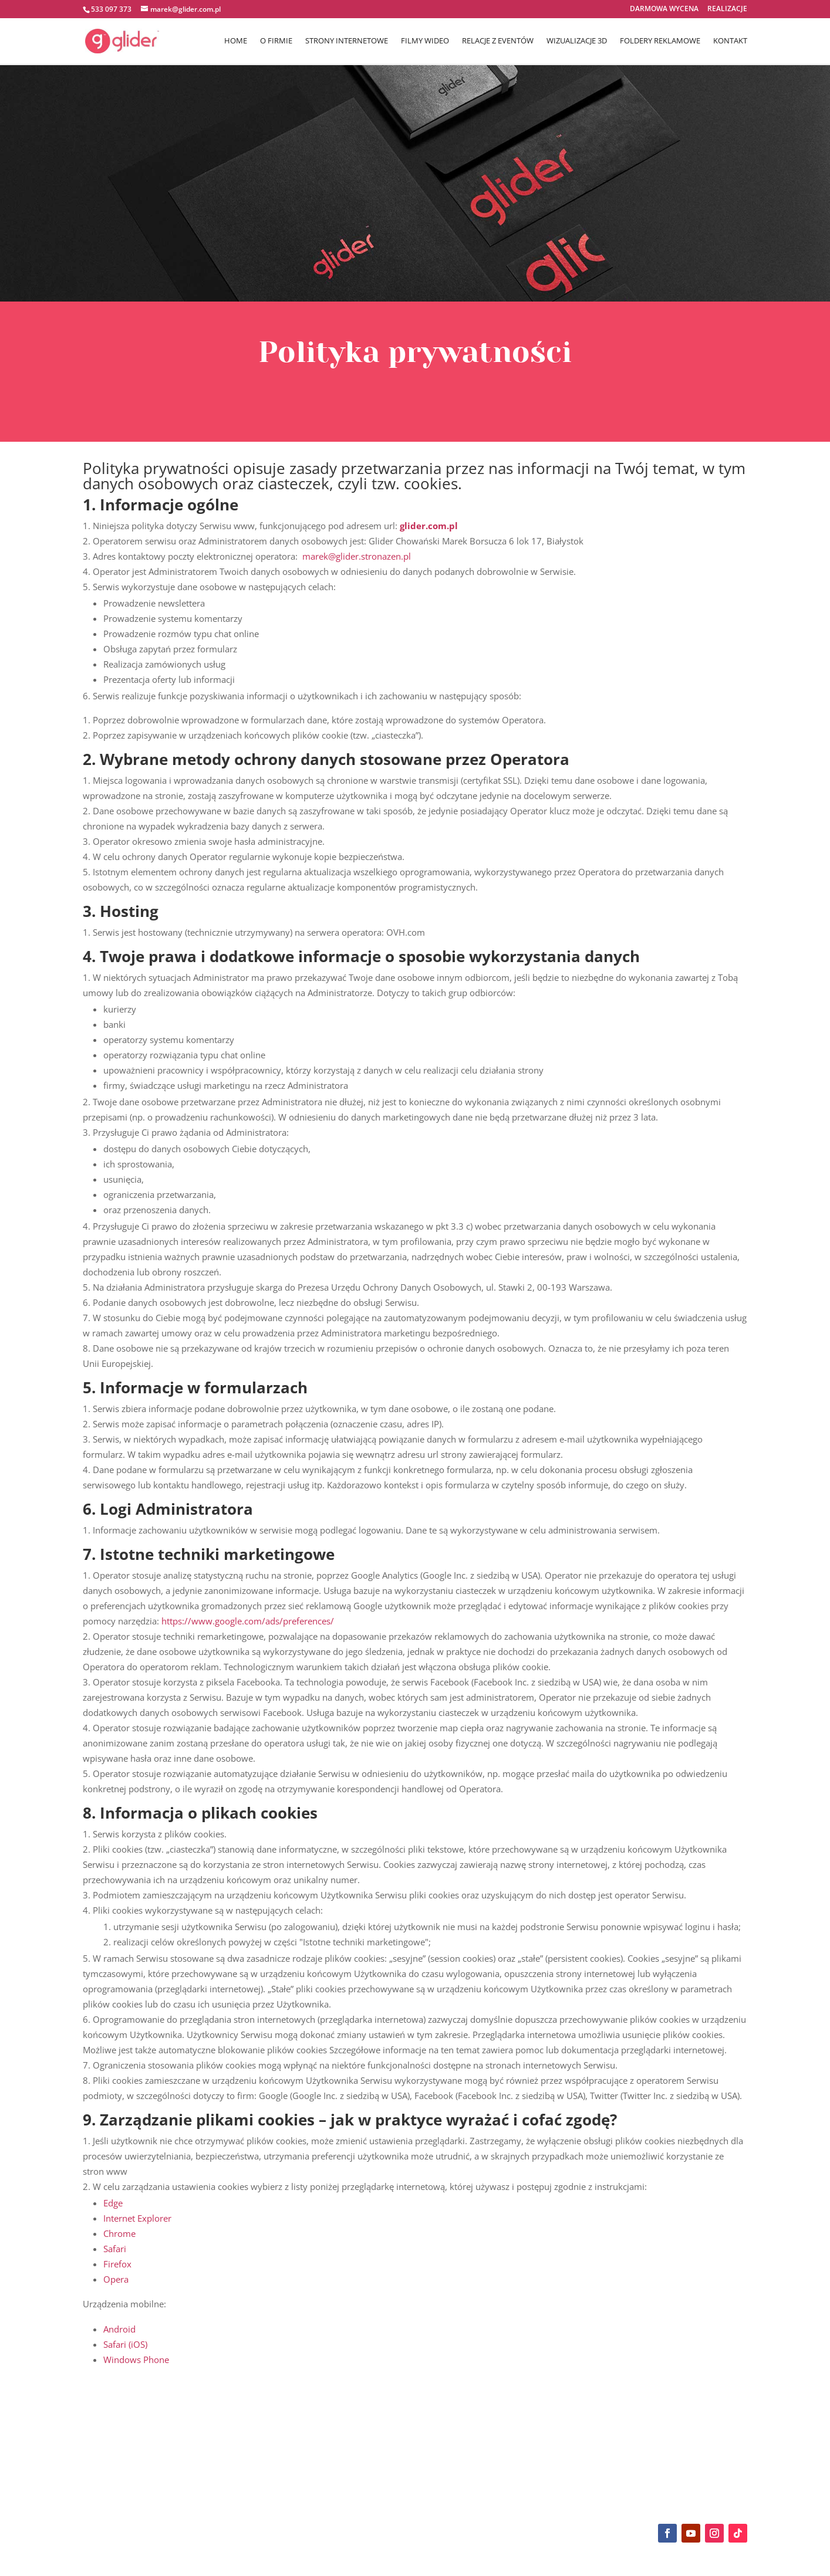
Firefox (117, 2264)
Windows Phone (136, 2359)
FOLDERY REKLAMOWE (660, 41)
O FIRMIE (276, 41)
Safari (114, 2249)
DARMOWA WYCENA (664, 9)
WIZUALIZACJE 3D (576, 41)
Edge (113, 2203)
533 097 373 (111, 9)
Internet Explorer (137, 2218)
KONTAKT (730, 41)
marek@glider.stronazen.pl (356, 556)
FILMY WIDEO (425, 41)
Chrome (119, 2233)
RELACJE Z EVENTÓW (498, 41)
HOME (235, 41)
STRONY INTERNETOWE (346, 41)
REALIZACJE (727, 9)
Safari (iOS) (125, 2344)
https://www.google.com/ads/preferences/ (247, 1621)
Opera (116, 2279)
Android (119, 2329)
